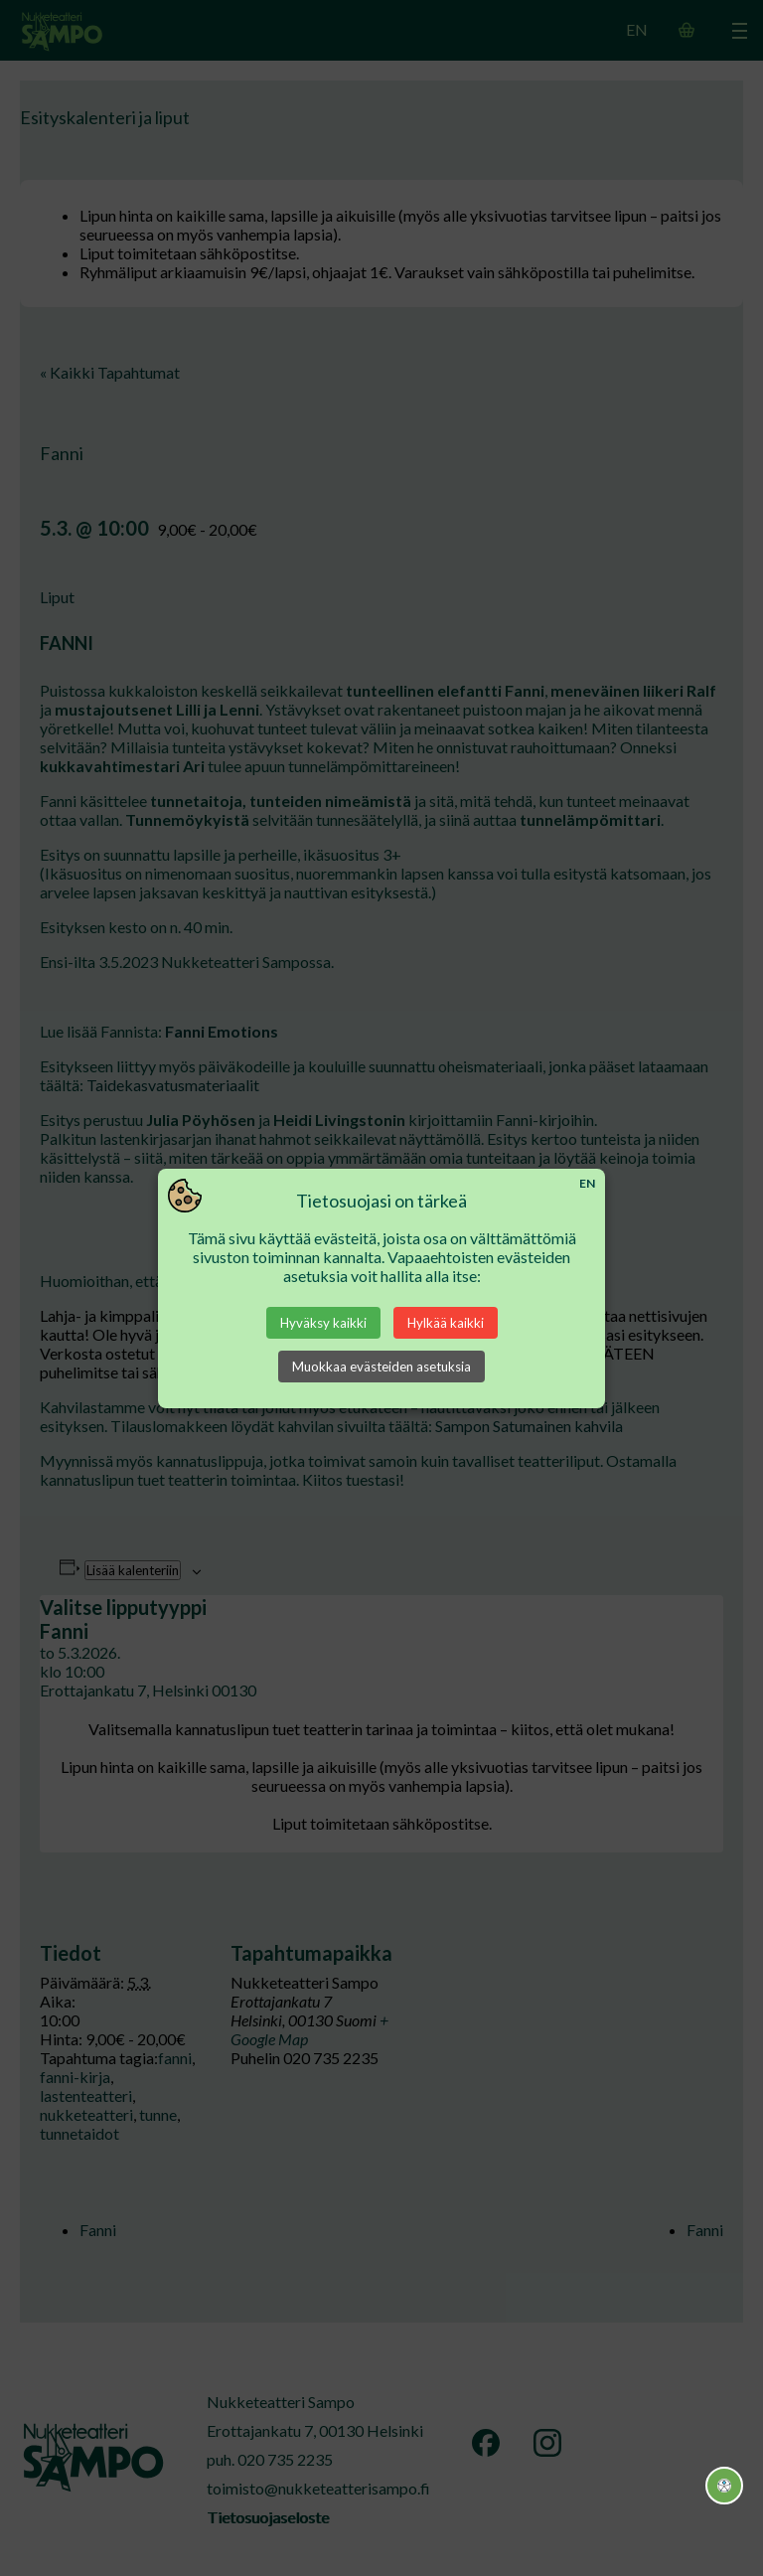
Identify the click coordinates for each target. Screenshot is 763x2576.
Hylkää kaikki (445, 1323)
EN (587, 1183)
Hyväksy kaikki (323, 1323)
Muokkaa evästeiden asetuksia (381, 1366)
